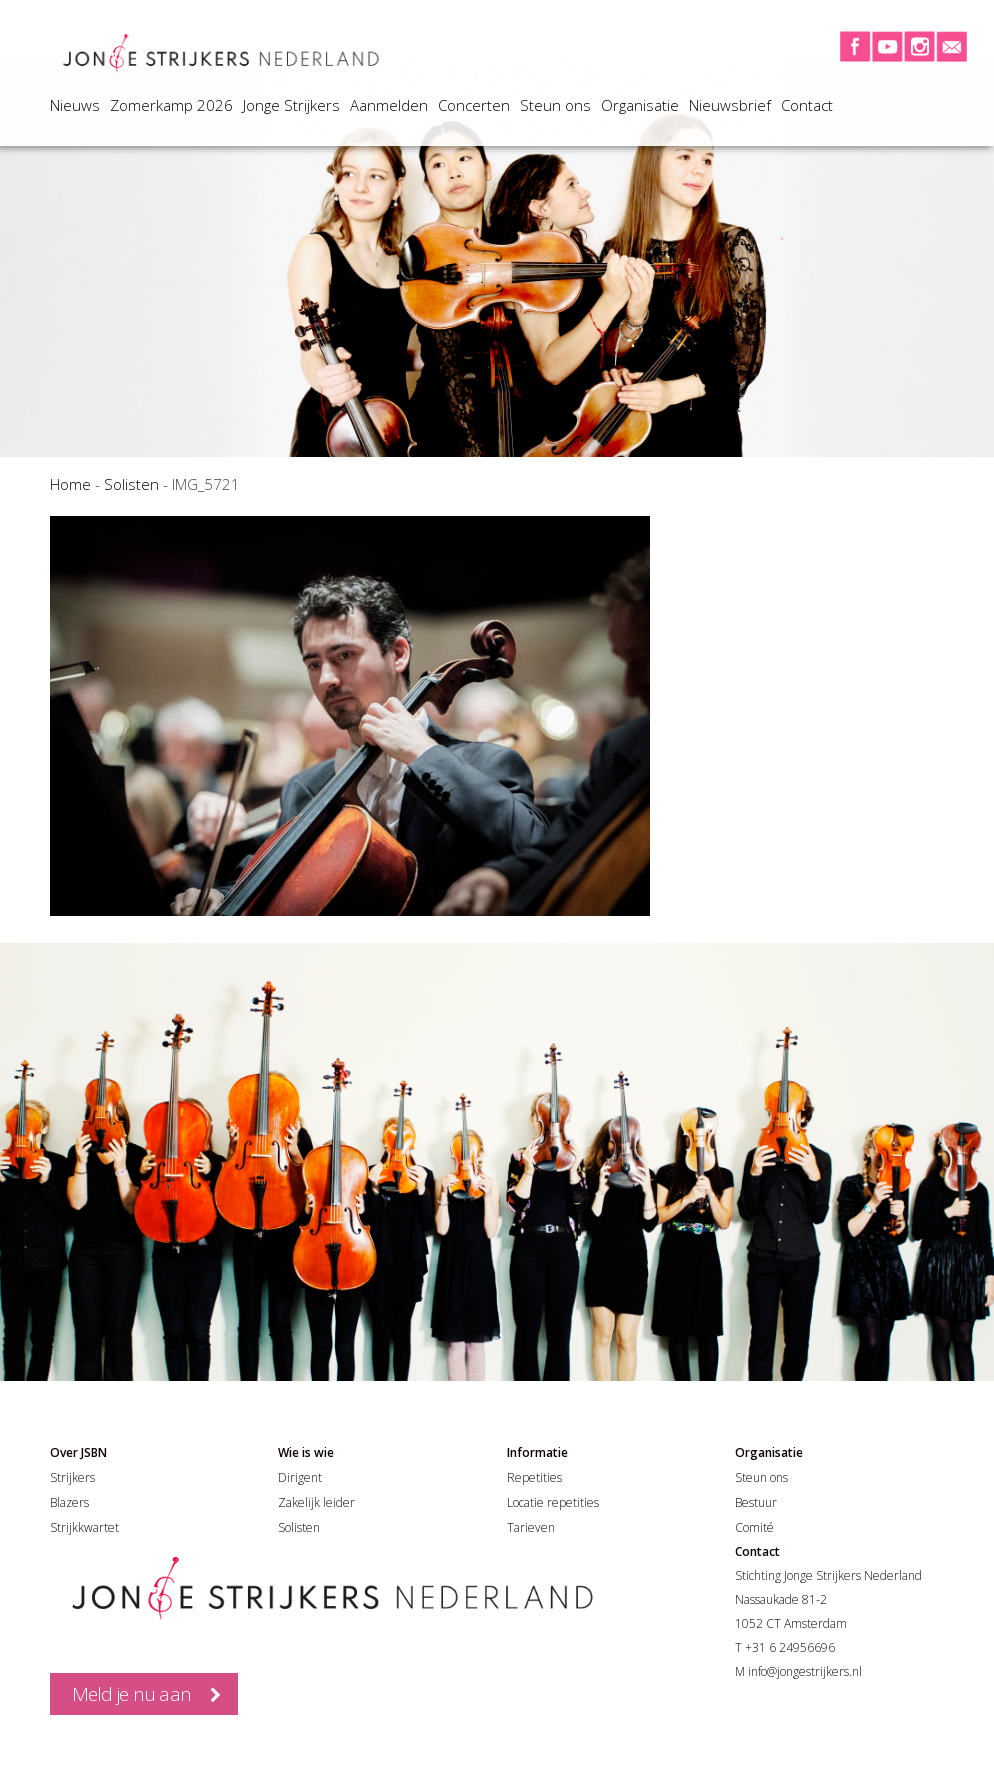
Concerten (474, 105)
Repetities (534, 1477)
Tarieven (531, 1527)
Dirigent (300, 1477)
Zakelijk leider (316, 1502)
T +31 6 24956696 (785, 1647)
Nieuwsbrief (730, 105)
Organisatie (640, 105)
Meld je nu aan (131, 1694)
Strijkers (72, 1477)
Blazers (69, 1502)
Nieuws (75, 105)
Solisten (131, 484)
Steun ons (555, 105)
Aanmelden (389, 105)
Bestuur (756, 1502)
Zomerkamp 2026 (171, 105)
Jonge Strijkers (291, 105)
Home (70, 484)
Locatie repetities (553, 1502)
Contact (807, 105)
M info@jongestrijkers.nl (798, 1671)
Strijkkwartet (84, 1527)
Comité (754, 1527)
